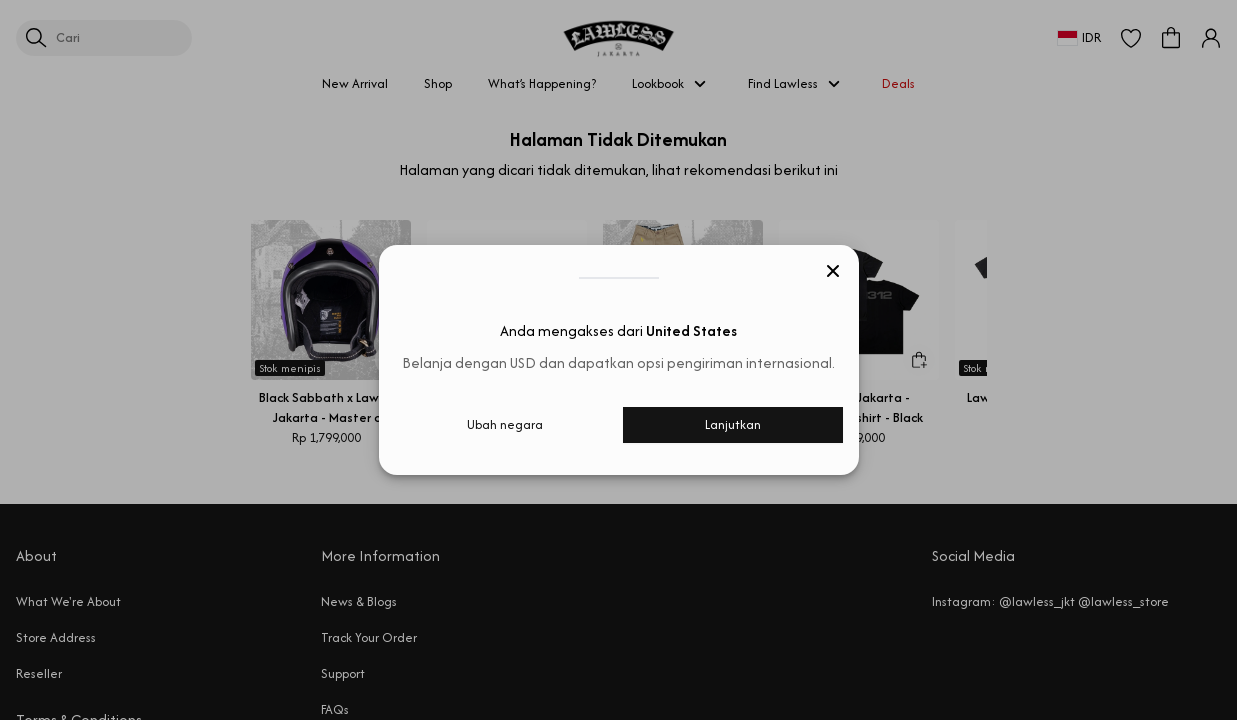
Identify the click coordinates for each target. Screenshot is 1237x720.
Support (343, 673)
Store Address (56, 637)
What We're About (68, 601)
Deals (898, 83)
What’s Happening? (542, 83)
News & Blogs (359, 601)
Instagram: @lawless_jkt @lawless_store (1050, 601)
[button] (1131, 38)
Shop (438, 83)
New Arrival (355, 83)
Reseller (39, 673)
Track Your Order (369, 637)
